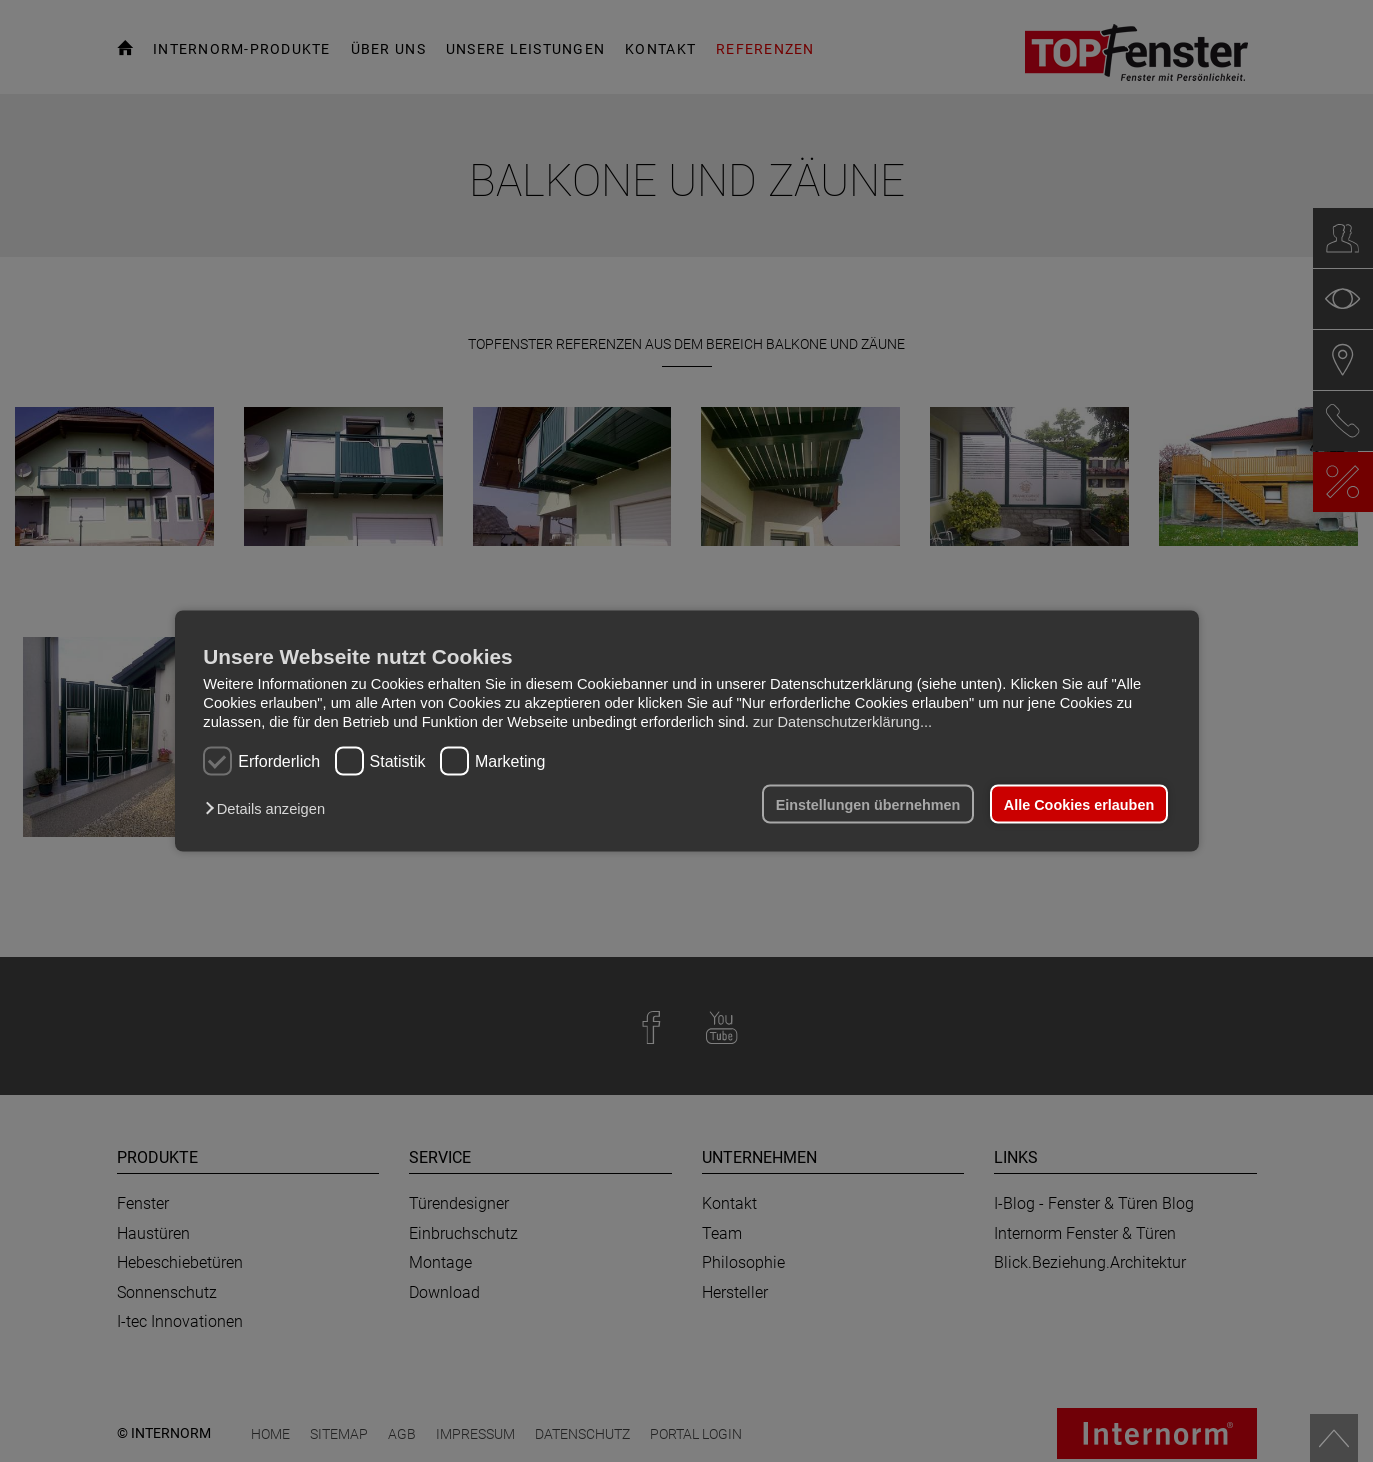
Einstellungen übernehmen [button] (868, 804)
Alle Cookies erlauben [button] (1079, 804)
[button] (269, 808)
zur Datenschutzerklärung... (842, 722)
